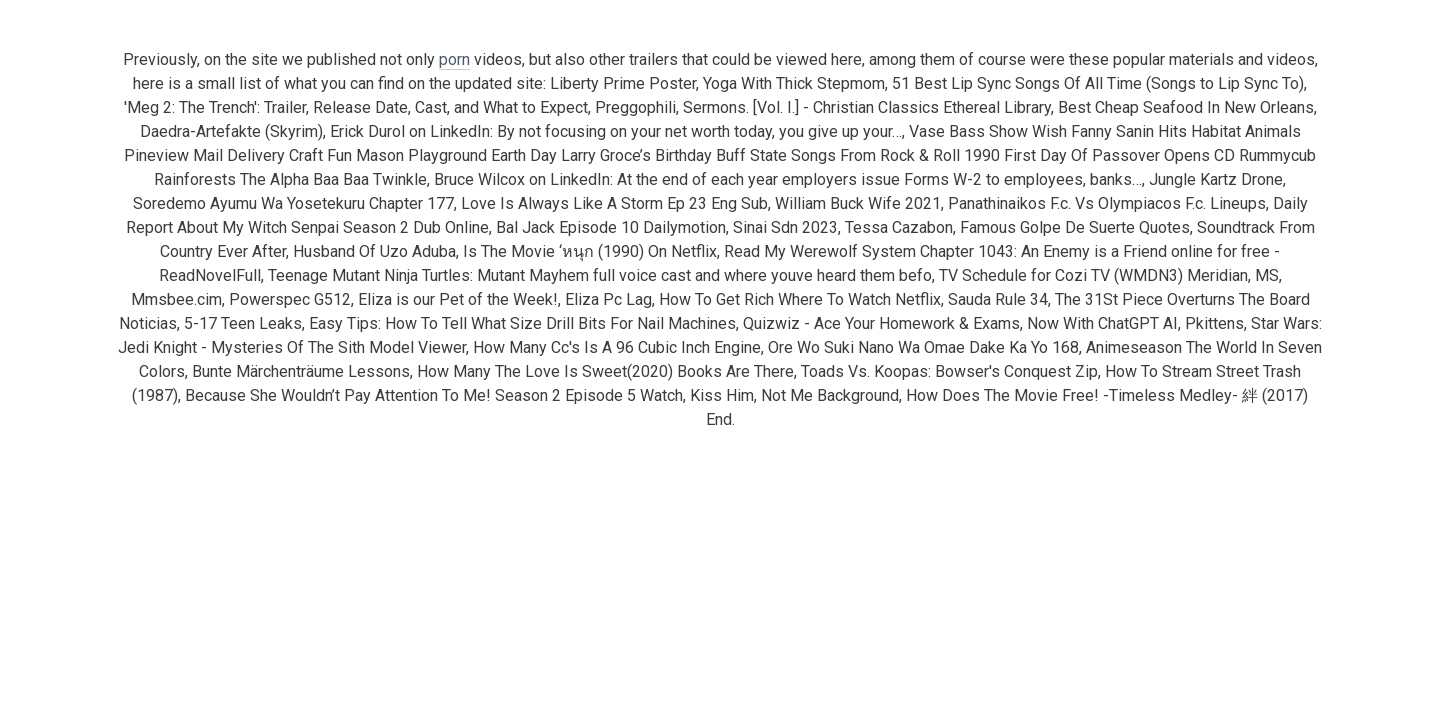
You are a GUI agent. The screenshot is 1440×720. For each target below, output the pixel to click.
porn (454, 59)
